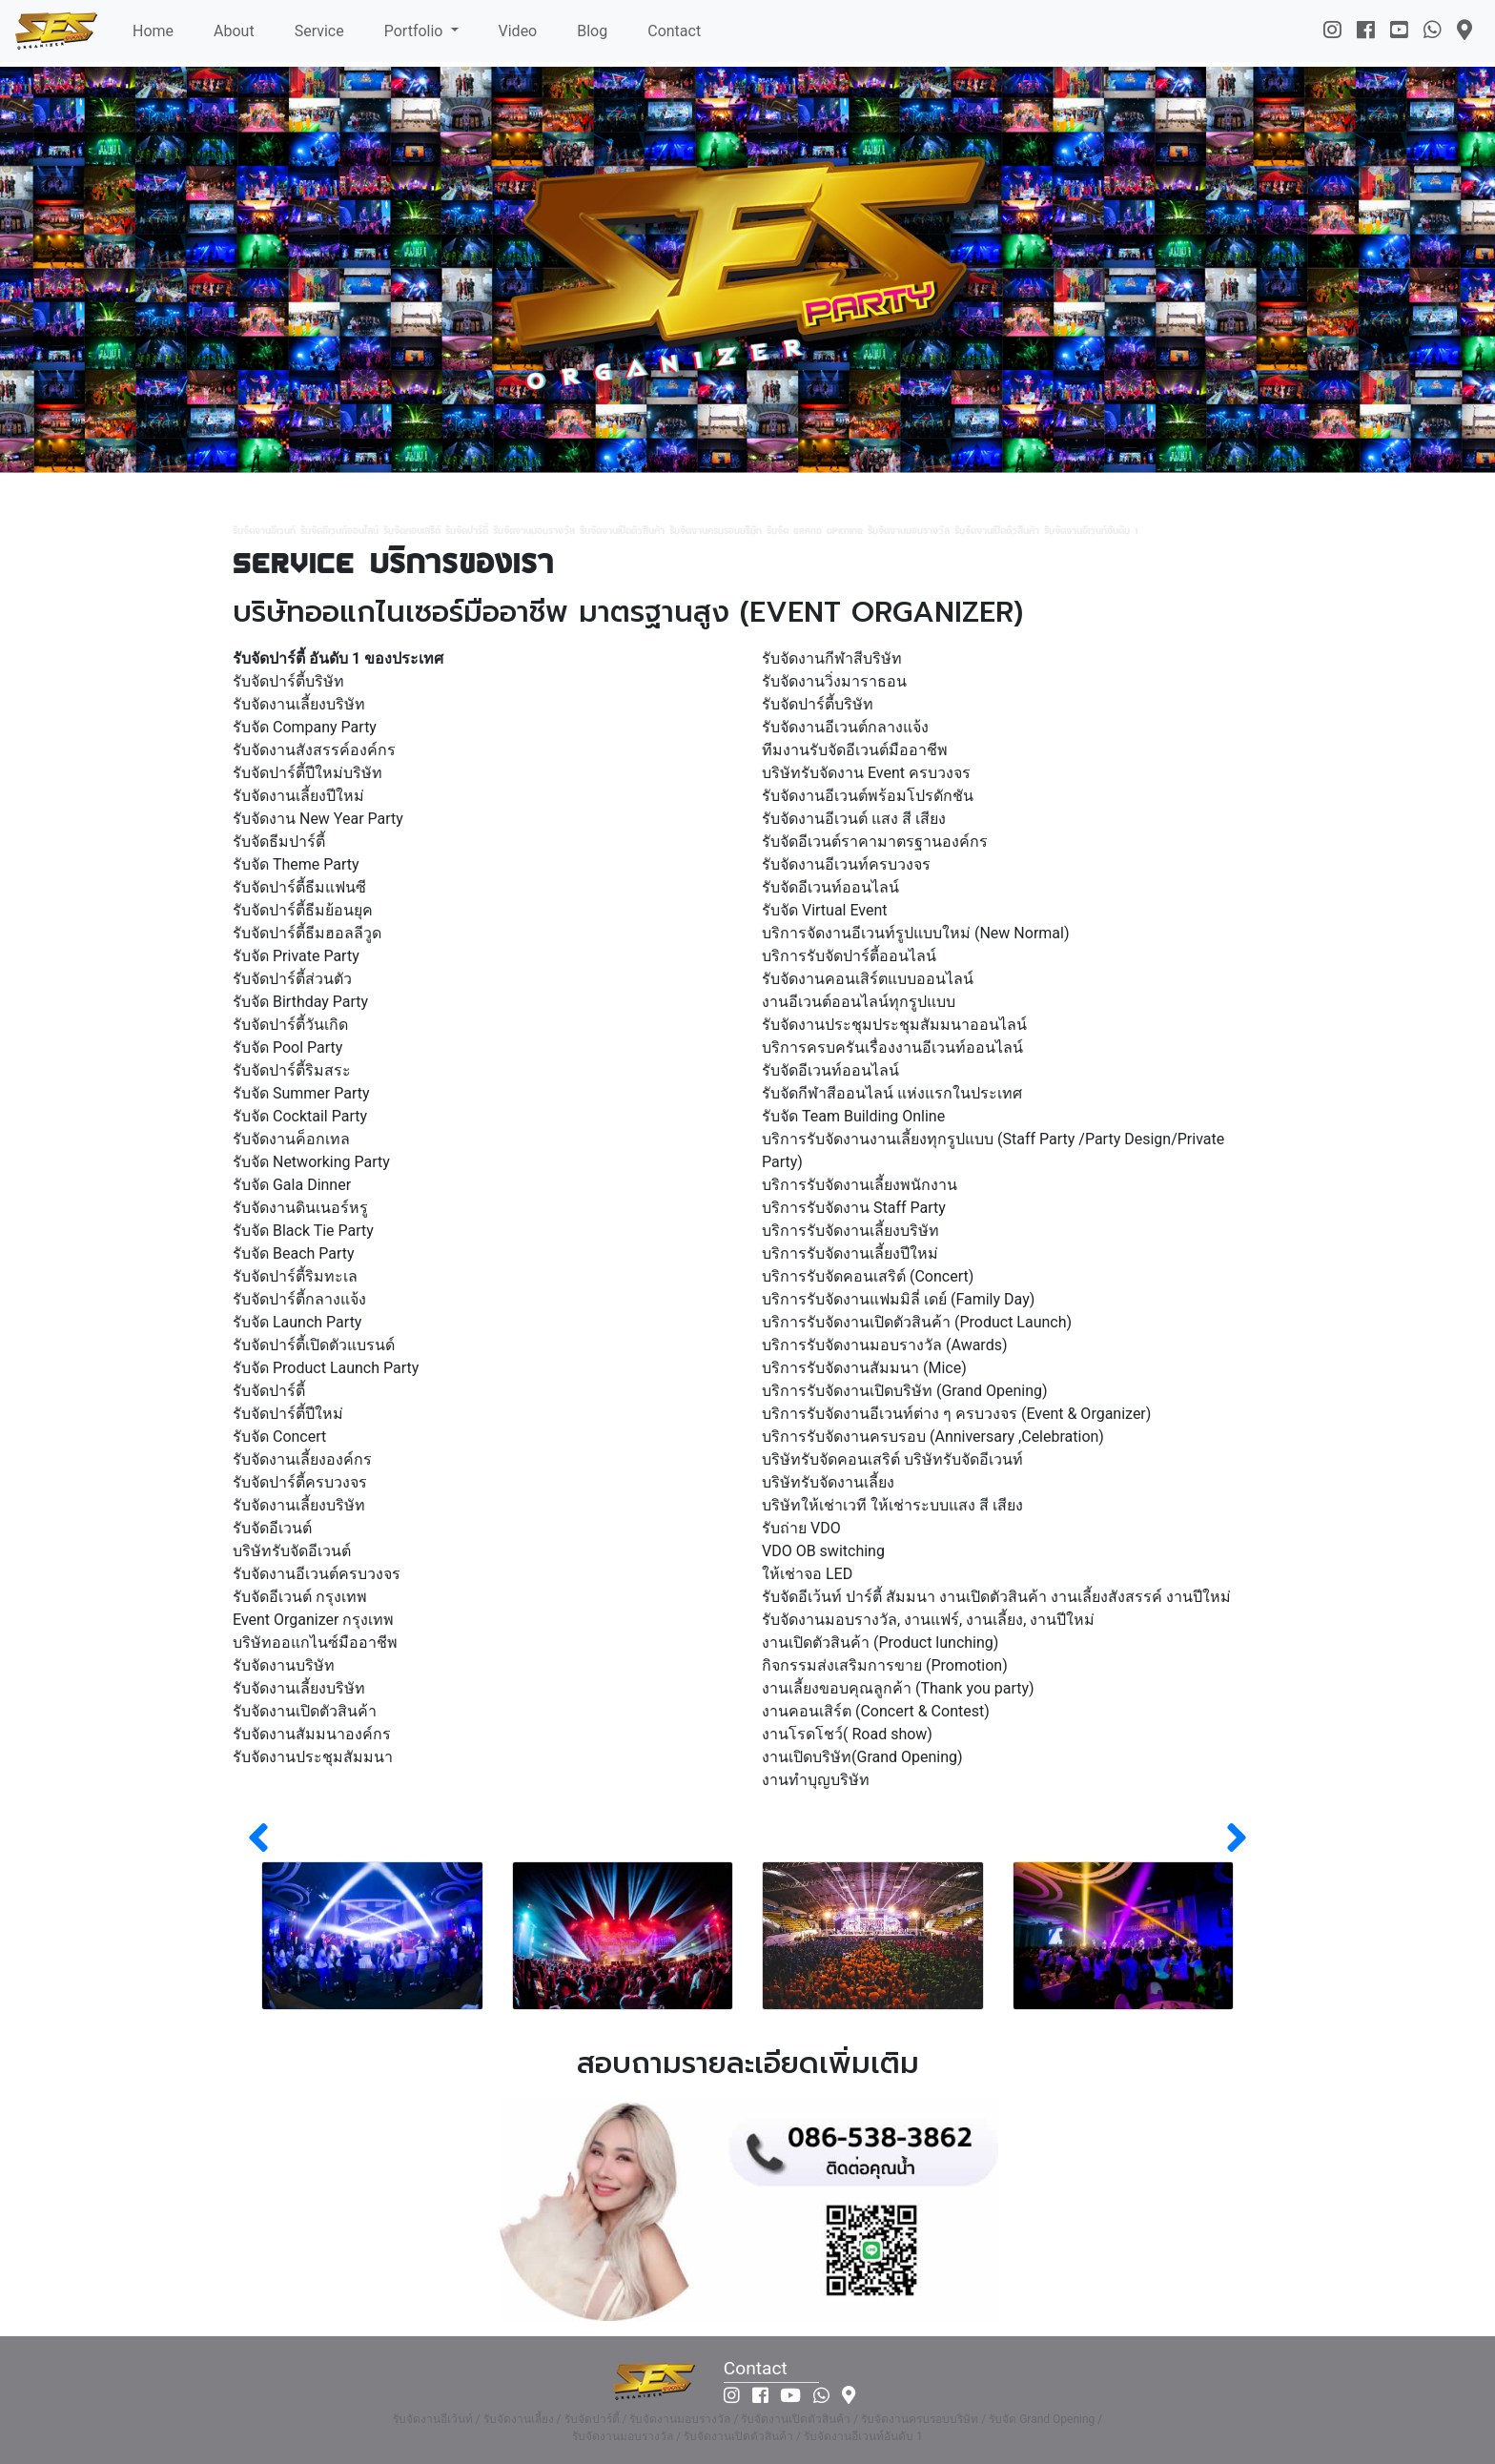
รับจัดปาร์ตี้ (592, 2419)
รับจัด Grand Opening (1042, 2419)
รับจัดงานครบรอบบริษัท (919, 2419)
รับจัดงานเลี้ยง (518, 2419)
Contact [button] (674, 31)
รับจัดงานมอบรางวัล (679, 2419)
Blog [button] (592, 31)
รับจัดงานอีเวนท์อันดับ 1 (863, 2436)
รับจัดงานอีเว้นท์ (433, 2419)
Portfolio (415, 31)
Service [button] (319, 31)
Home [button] (153, 31)
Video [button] (518, 31)
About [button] (234, 31)
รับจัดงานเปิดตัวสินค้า (795, 2419)
